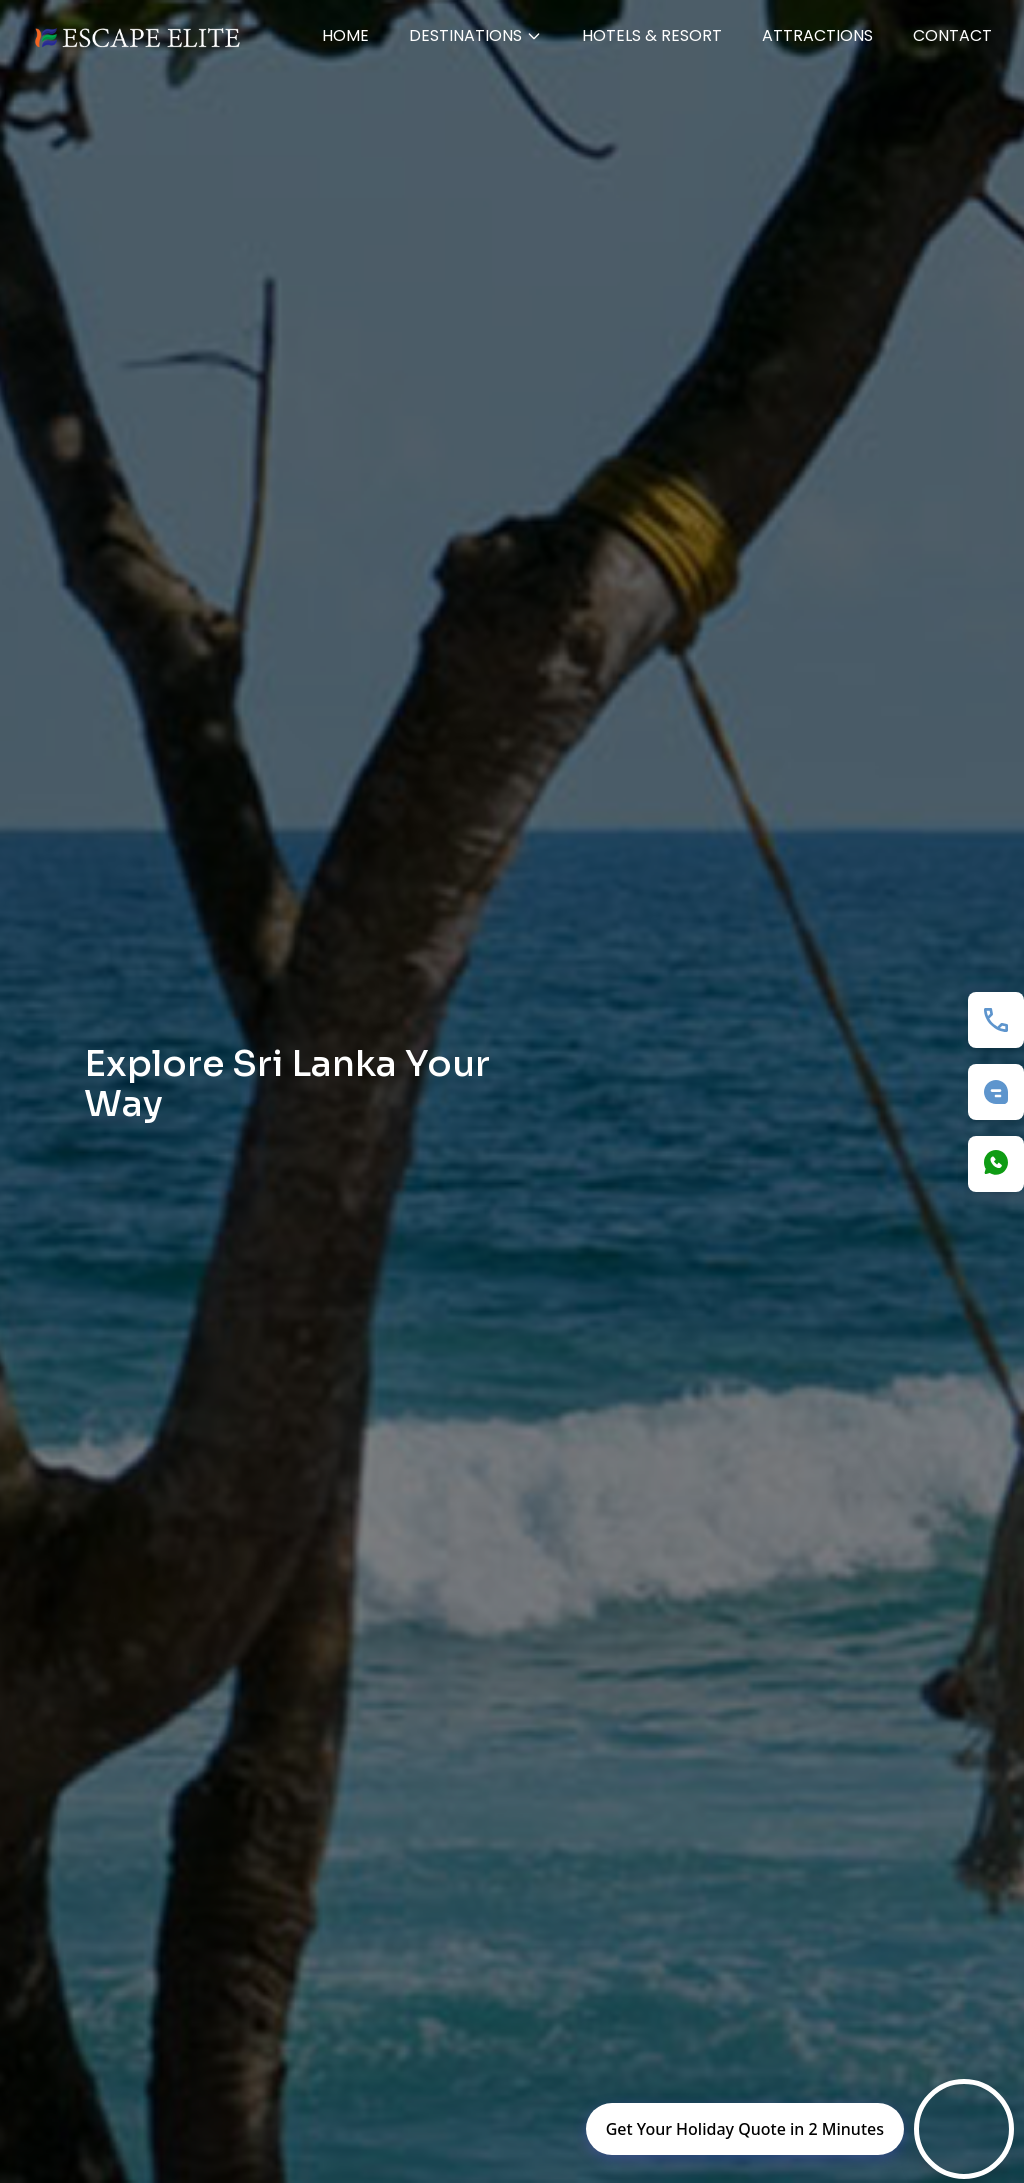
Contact (952, 35)
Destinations (475, 35)
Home (345, 35)
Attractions (817, 35)
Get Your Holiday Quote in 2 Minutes (745, 2129)
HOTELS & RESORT (652, 35)
